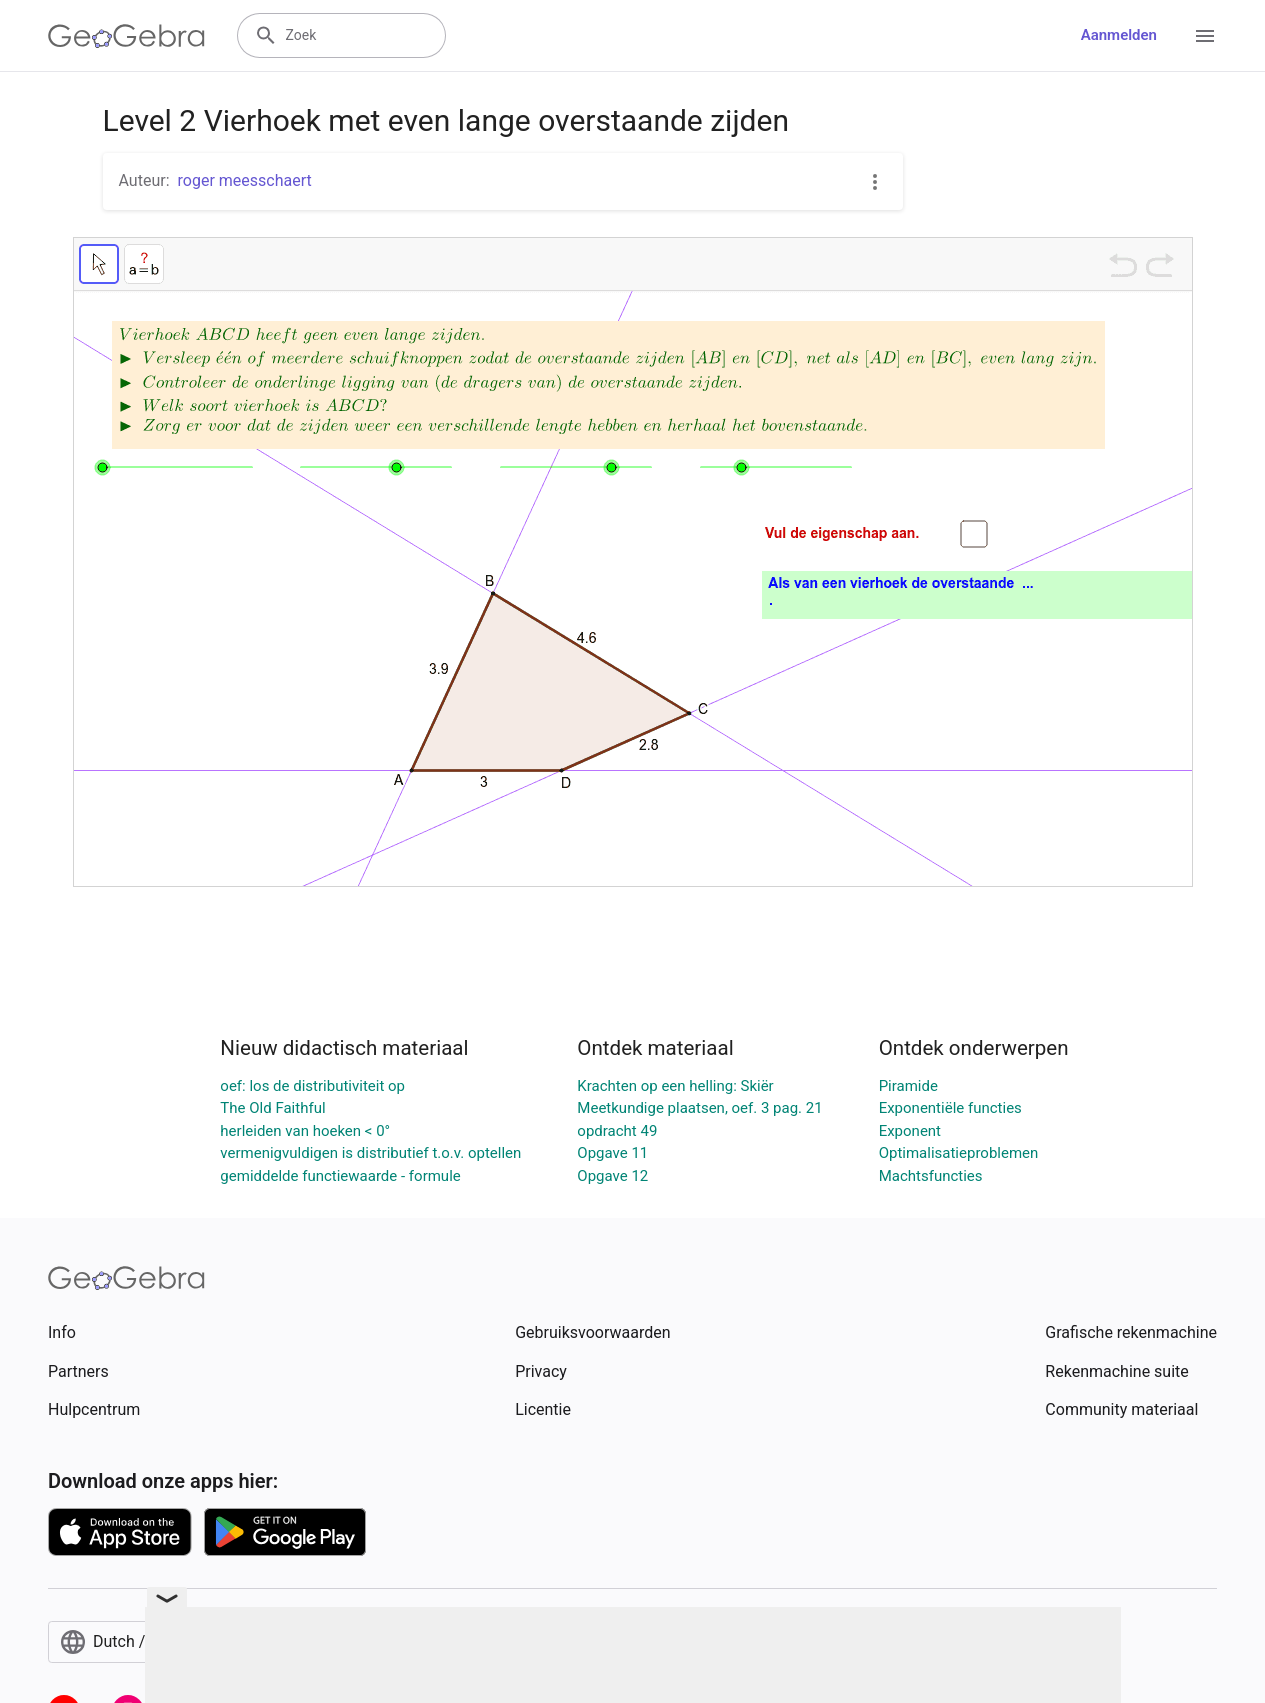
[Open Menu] (1205, 36)
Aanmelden (1119, 35)
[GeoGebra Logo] (126, 36)
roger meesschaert (245, 180)
